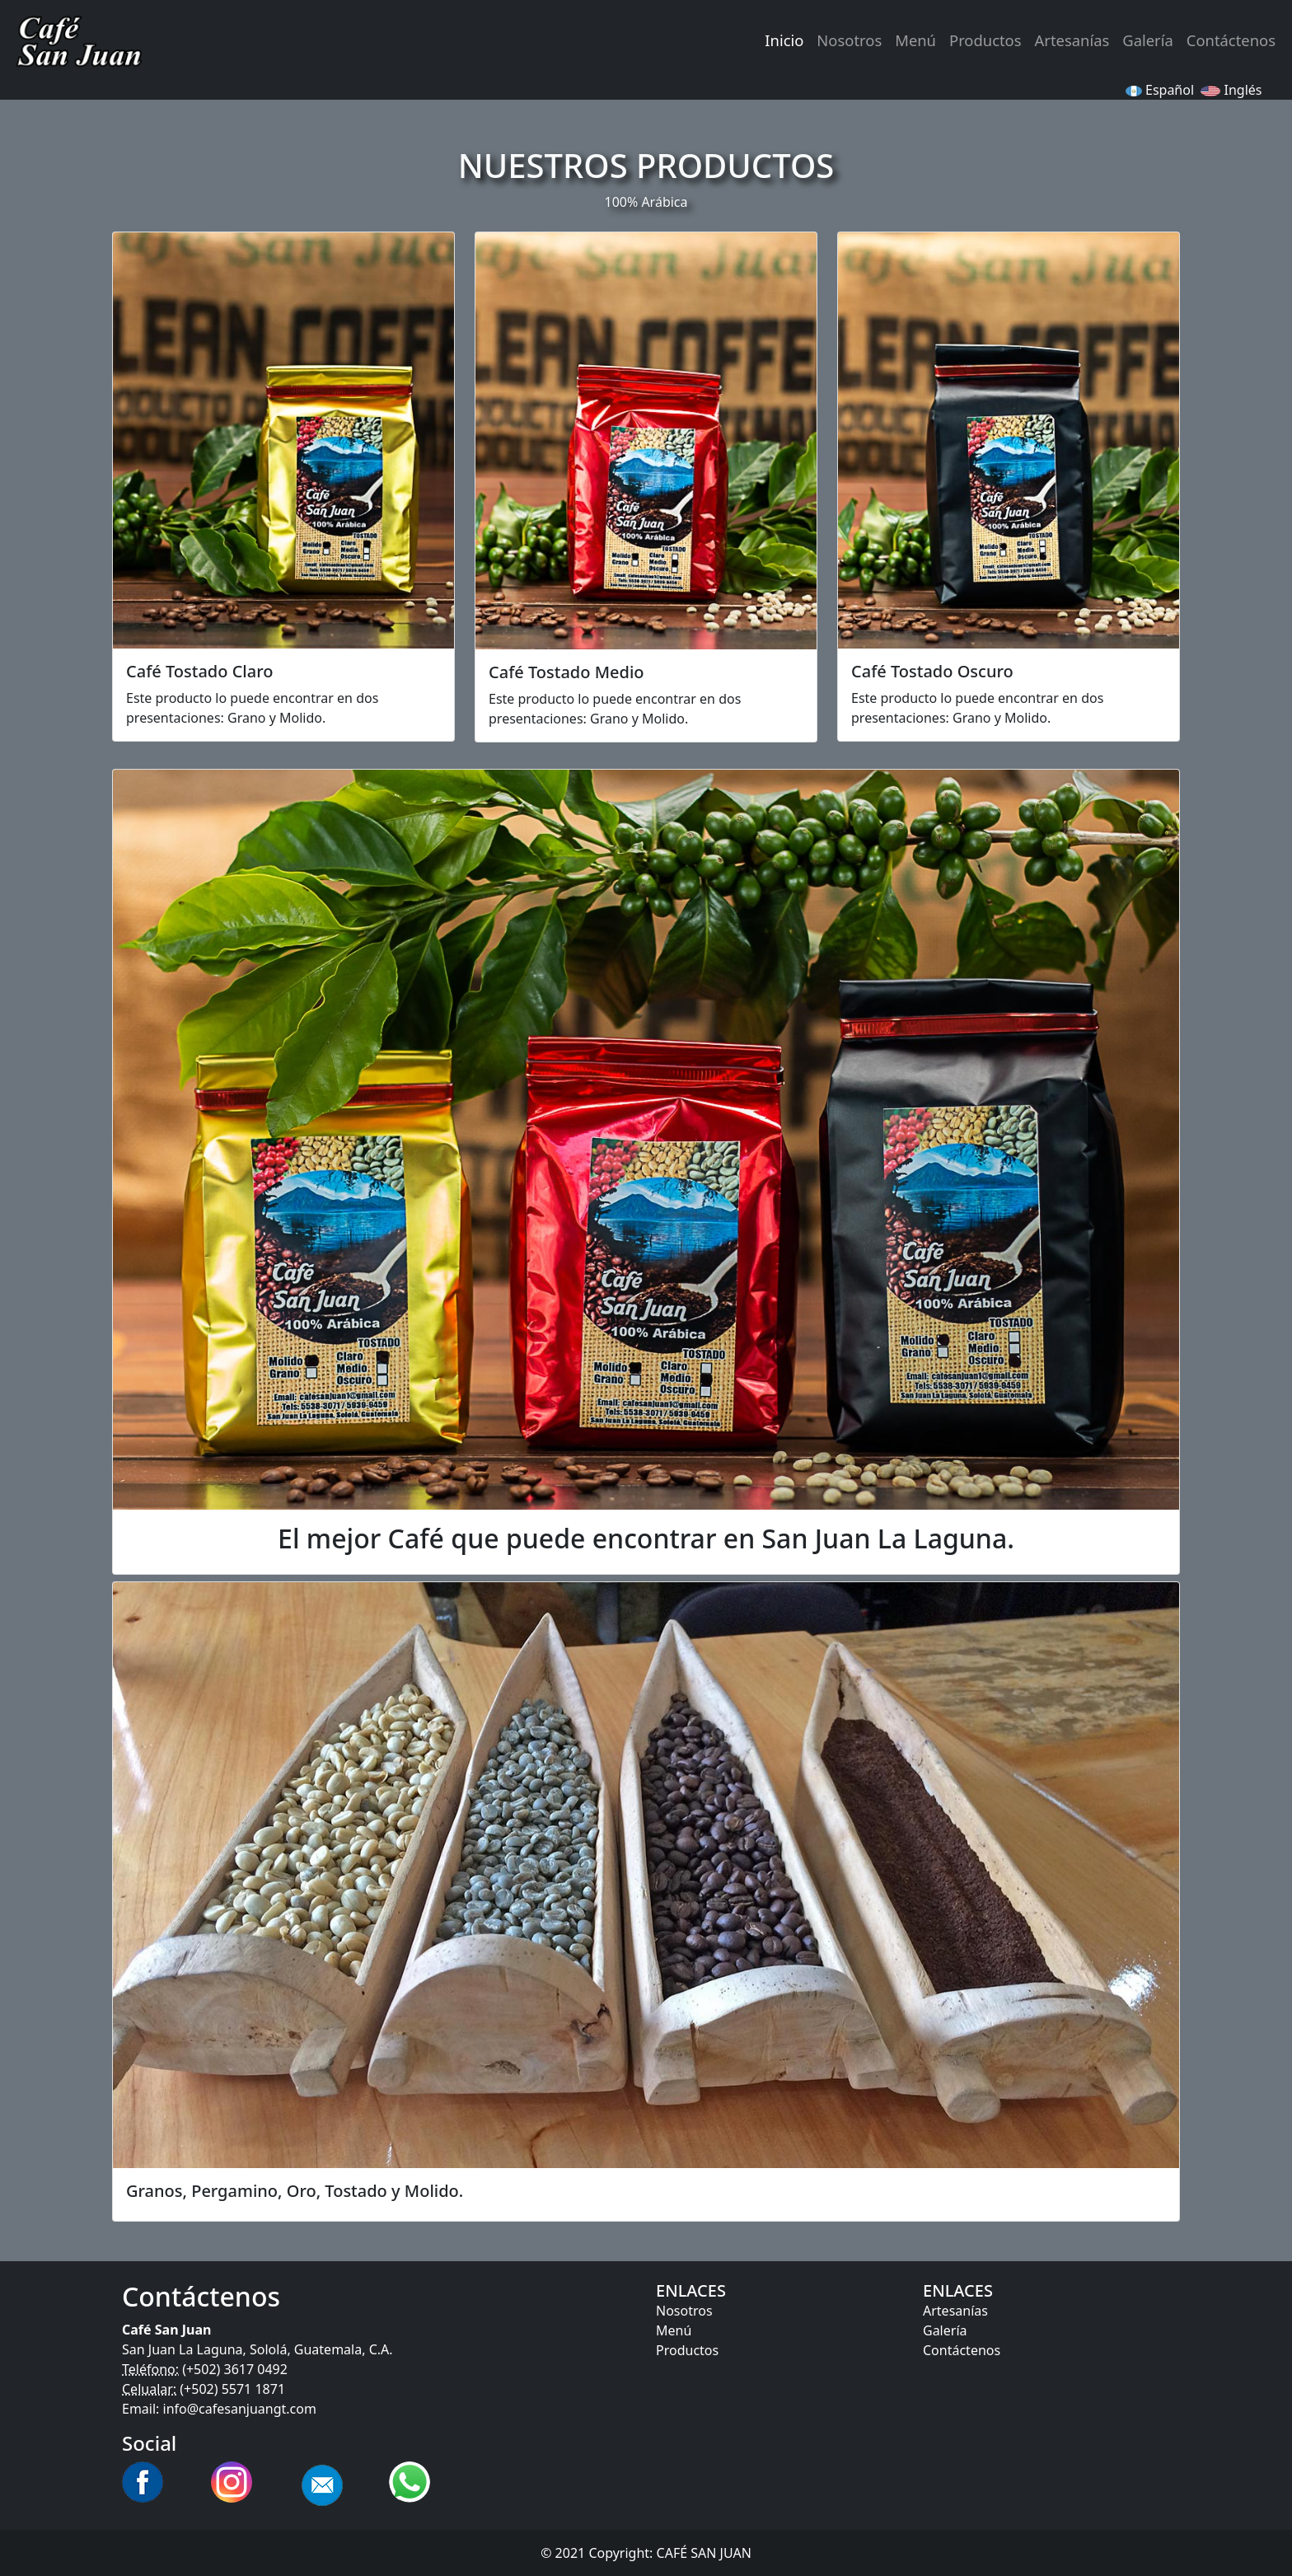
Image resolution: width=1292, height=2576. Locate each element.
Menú (915, 40)
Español (1160, 90)
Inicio (784, 40)
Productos (985, 40)
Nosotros (849, 40)
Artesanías (1072, 40)
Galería (1147, 40)
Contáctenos (1231, 40)
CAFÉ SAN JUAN (704, 2553)
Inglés (1233, 90)
